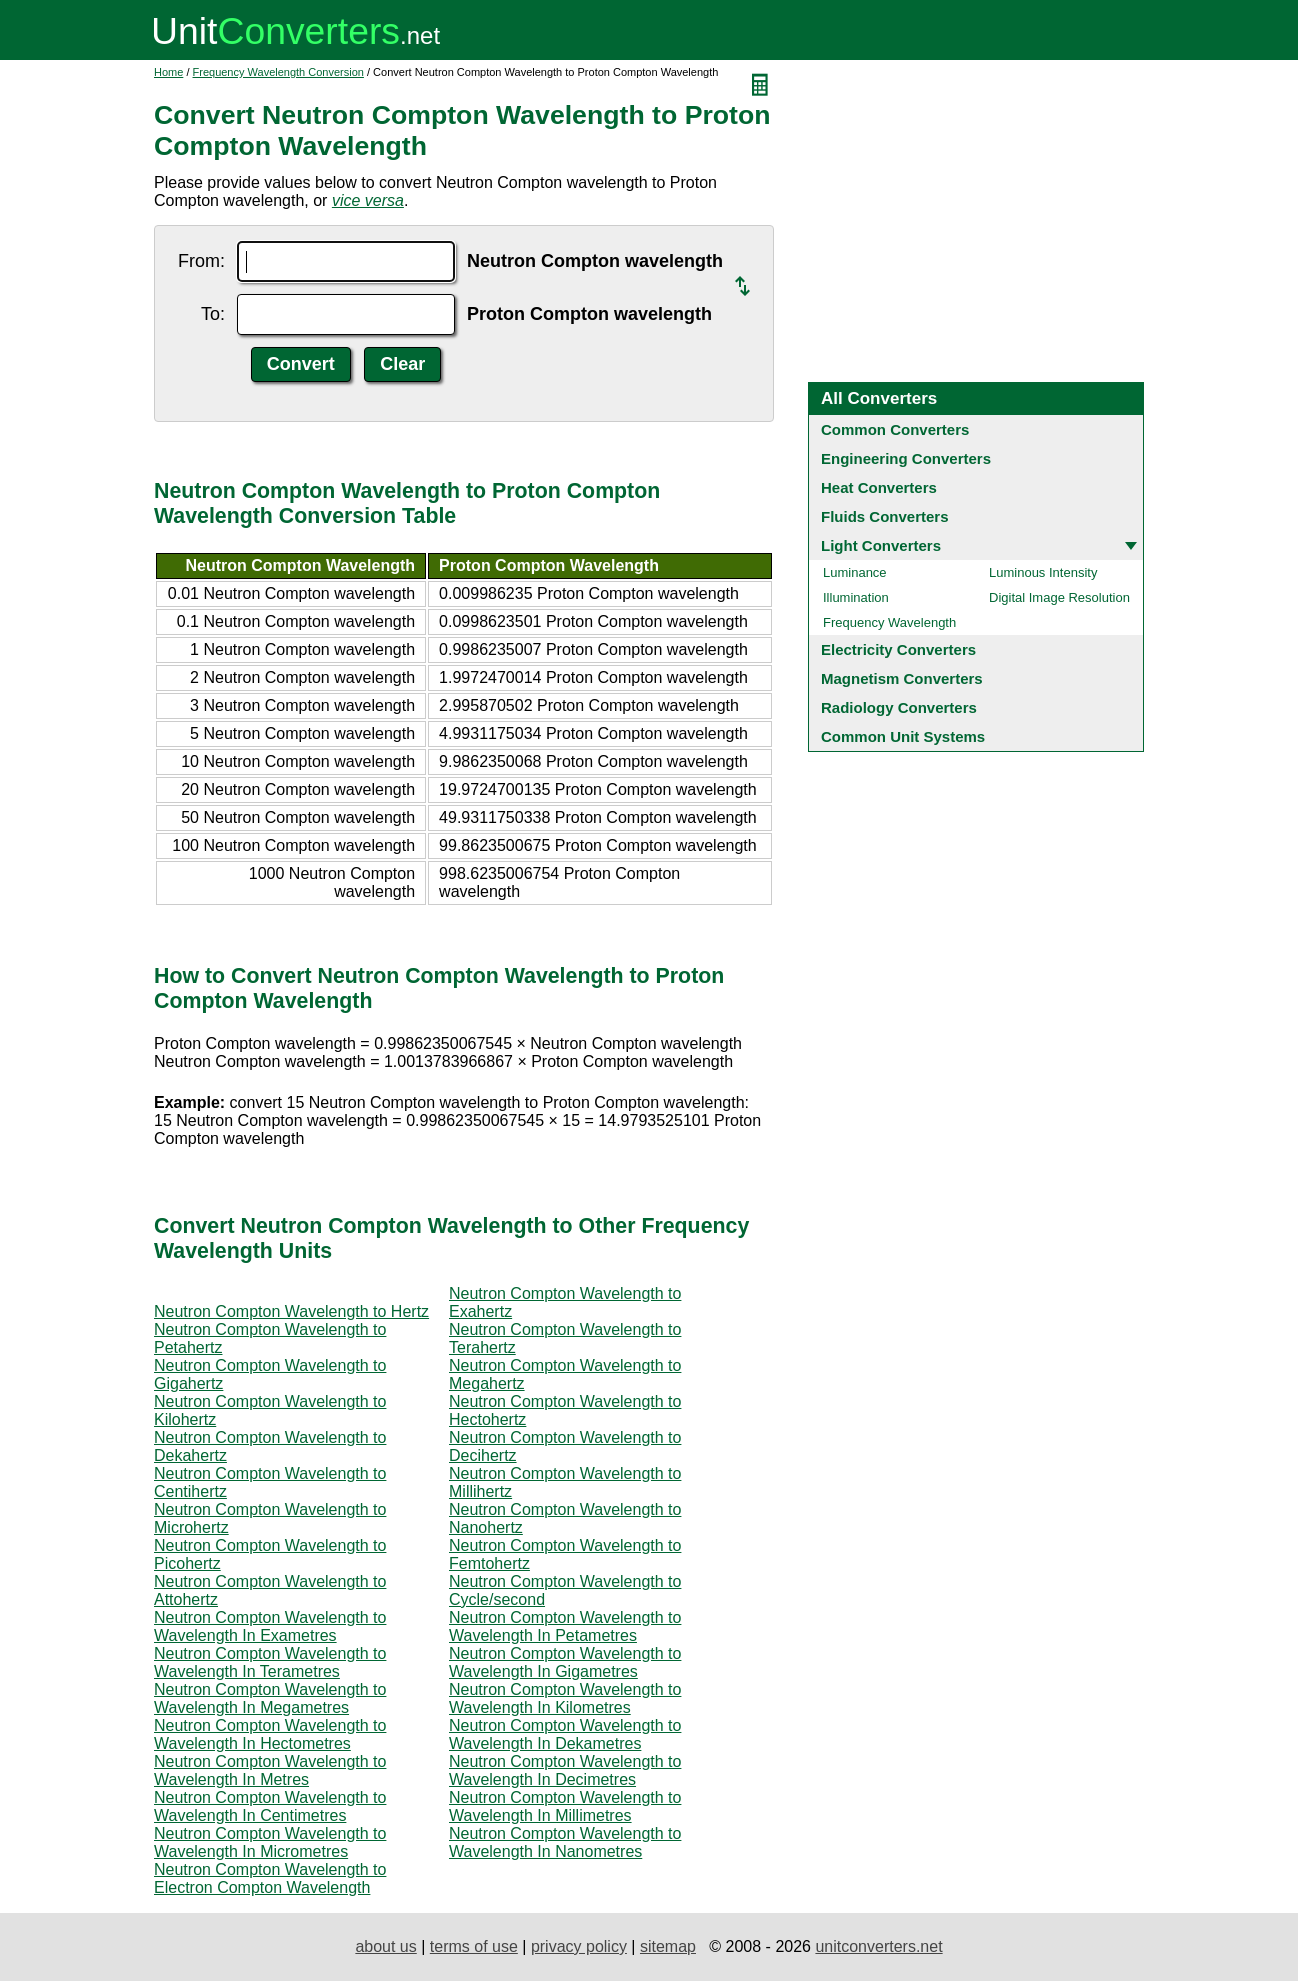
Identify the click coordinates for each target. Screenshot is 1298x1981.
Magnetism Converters (902, 678)
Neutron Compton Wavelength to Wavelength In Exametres (270, 1626)
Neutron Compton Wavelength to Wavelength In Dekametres (565, 1734)
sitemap (668, 1946)
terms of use (474, 1946)
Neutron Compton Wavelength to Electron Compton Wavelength (270, 1878)
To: (213, 314)
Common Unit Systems (903, 736)
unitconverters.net (878, 1946)
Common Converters (895, 429)
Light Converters (881, 545)
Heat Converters (879, 487)
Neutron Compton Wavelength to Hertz (291, 1311)
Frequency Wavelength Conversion (278, 72)
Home (168, 72)
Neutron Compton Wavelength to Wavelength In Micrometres (270, 1842)
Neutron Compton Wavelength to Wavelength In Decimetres (565, 1770)
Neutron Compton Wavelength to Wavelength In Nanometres (565, 1842)
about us (385, 1946)
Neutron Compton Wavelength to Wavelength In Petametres (565, 1626)
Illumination (856, 597)
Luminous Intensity (1043, 572)
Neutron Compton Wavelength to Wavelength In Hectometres (270, 1734)
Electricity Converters (898, 649)
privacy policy (579, 1946)
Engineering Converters (906, 458)
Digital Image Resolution (1059, 597)
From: (201, 261)
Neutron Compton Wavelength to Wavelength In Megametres (270, 1698)
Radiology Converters (899, 707)
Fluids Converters (885, 516)
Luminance (855, 572)
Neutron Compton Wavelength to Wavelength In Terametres (270, 1662)
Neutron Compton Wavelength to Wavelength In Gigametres (565, 1662)
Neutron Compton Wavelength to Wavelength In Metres (270, 1770)
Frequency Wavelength (889, 622)
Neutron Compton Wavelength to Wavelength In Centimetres (270, 1806)
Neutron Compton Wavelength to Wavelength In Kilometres (565, 1698)
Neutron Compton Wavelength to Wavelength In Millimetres (565, 1806)
